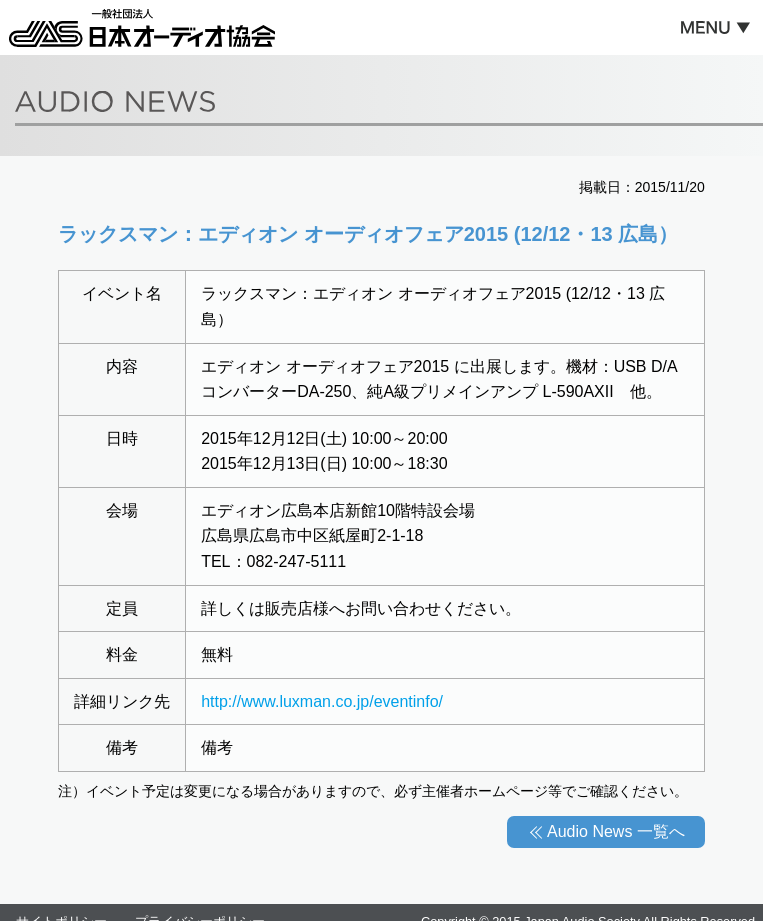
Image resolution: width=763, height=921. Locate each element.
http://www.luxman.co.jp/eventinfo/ (322, 701)
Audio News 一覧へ (616, 831)
